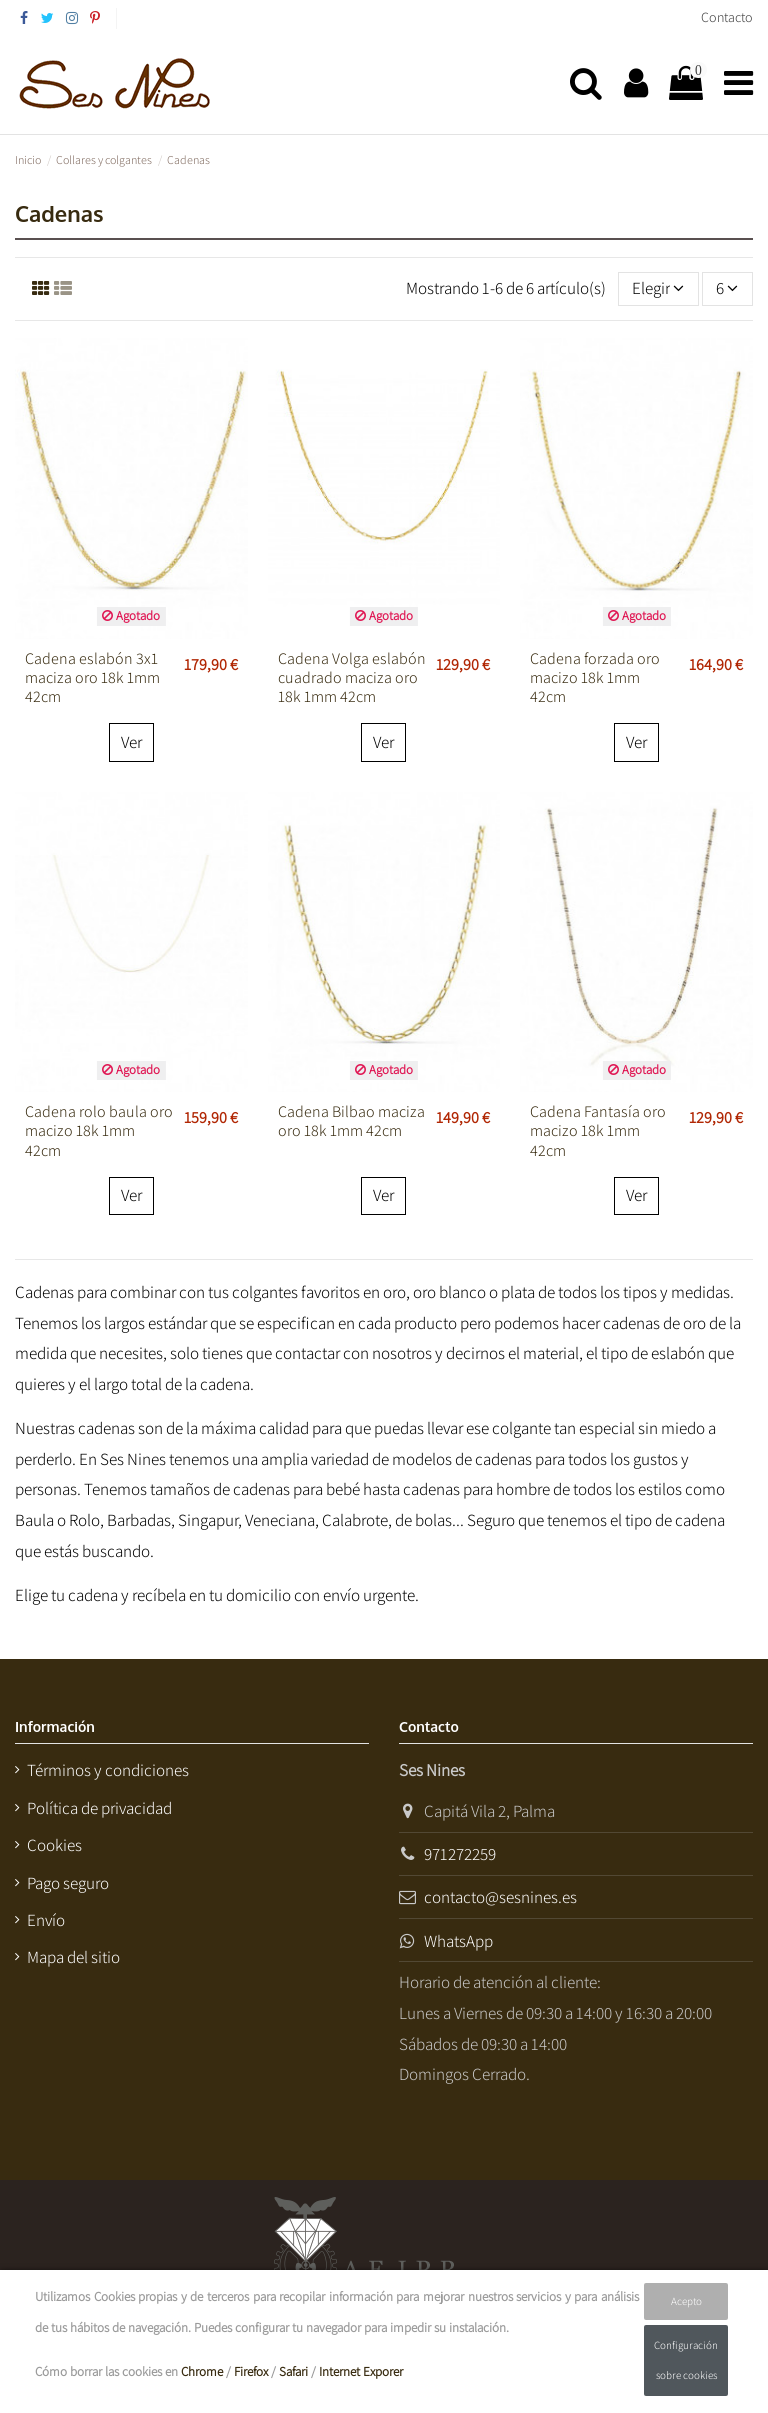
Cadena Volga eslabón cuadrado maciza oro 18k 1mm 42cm (352, 677)
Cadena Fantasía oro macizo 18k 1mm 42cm (598, 1130)
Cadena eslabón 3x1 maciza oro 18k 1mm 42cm (92, 677)
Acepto (686, 2301)
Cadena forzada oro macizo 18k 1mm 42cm (595, 677)
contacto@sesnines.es (500, 1897)
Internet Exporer (361, 2371)
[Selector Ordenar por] (658, 289)
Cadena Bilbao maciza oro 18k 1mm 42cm (351, 1121)
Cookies (54, 1845)
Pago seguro (68, 1883)
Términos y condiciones (108, 1770)
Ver (131, 742)
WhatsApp (458, 1941)
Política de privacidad (99, 1808)
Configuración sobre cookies (686, 2360)
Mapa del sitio (73, 1957)
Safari (293, 2371)
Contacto (727, 17)
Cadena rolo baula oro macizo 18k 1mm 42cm (99, 1130)
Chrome (202, 2371)
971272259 (460, 1854)
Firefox (251, 2371)
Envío (46, 1920)
